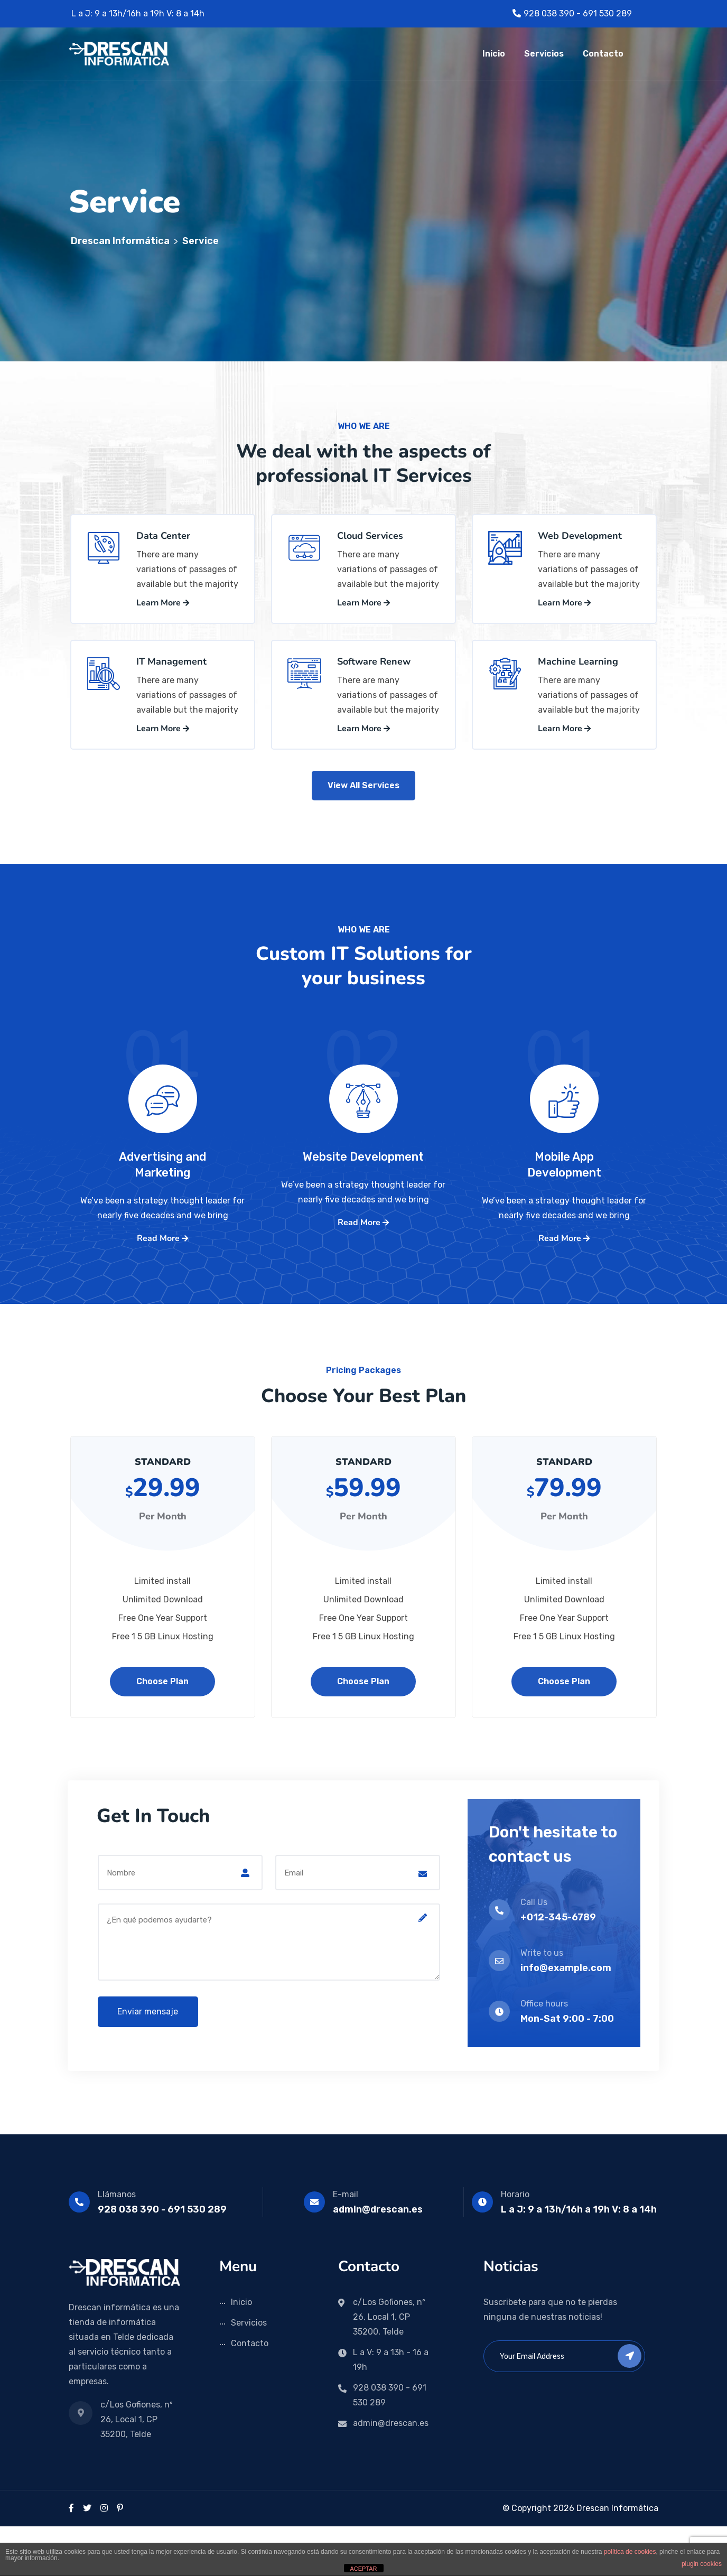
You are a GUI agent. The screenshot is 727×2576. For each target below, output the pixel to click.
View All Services (363, 813)
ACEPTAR (363, 2568)
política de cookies (630, 2551)
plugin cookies (702, 2564)
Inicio (493, 54)
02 (363, 1126)
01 (162, 1126)
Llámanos (117, 2244)
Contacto (603, 54)
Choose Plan (162, 1731)
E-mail (345, 2244)
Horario (515, 2244)
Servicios (544, 54)
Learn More (163, 615)
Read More (162, 1290)
